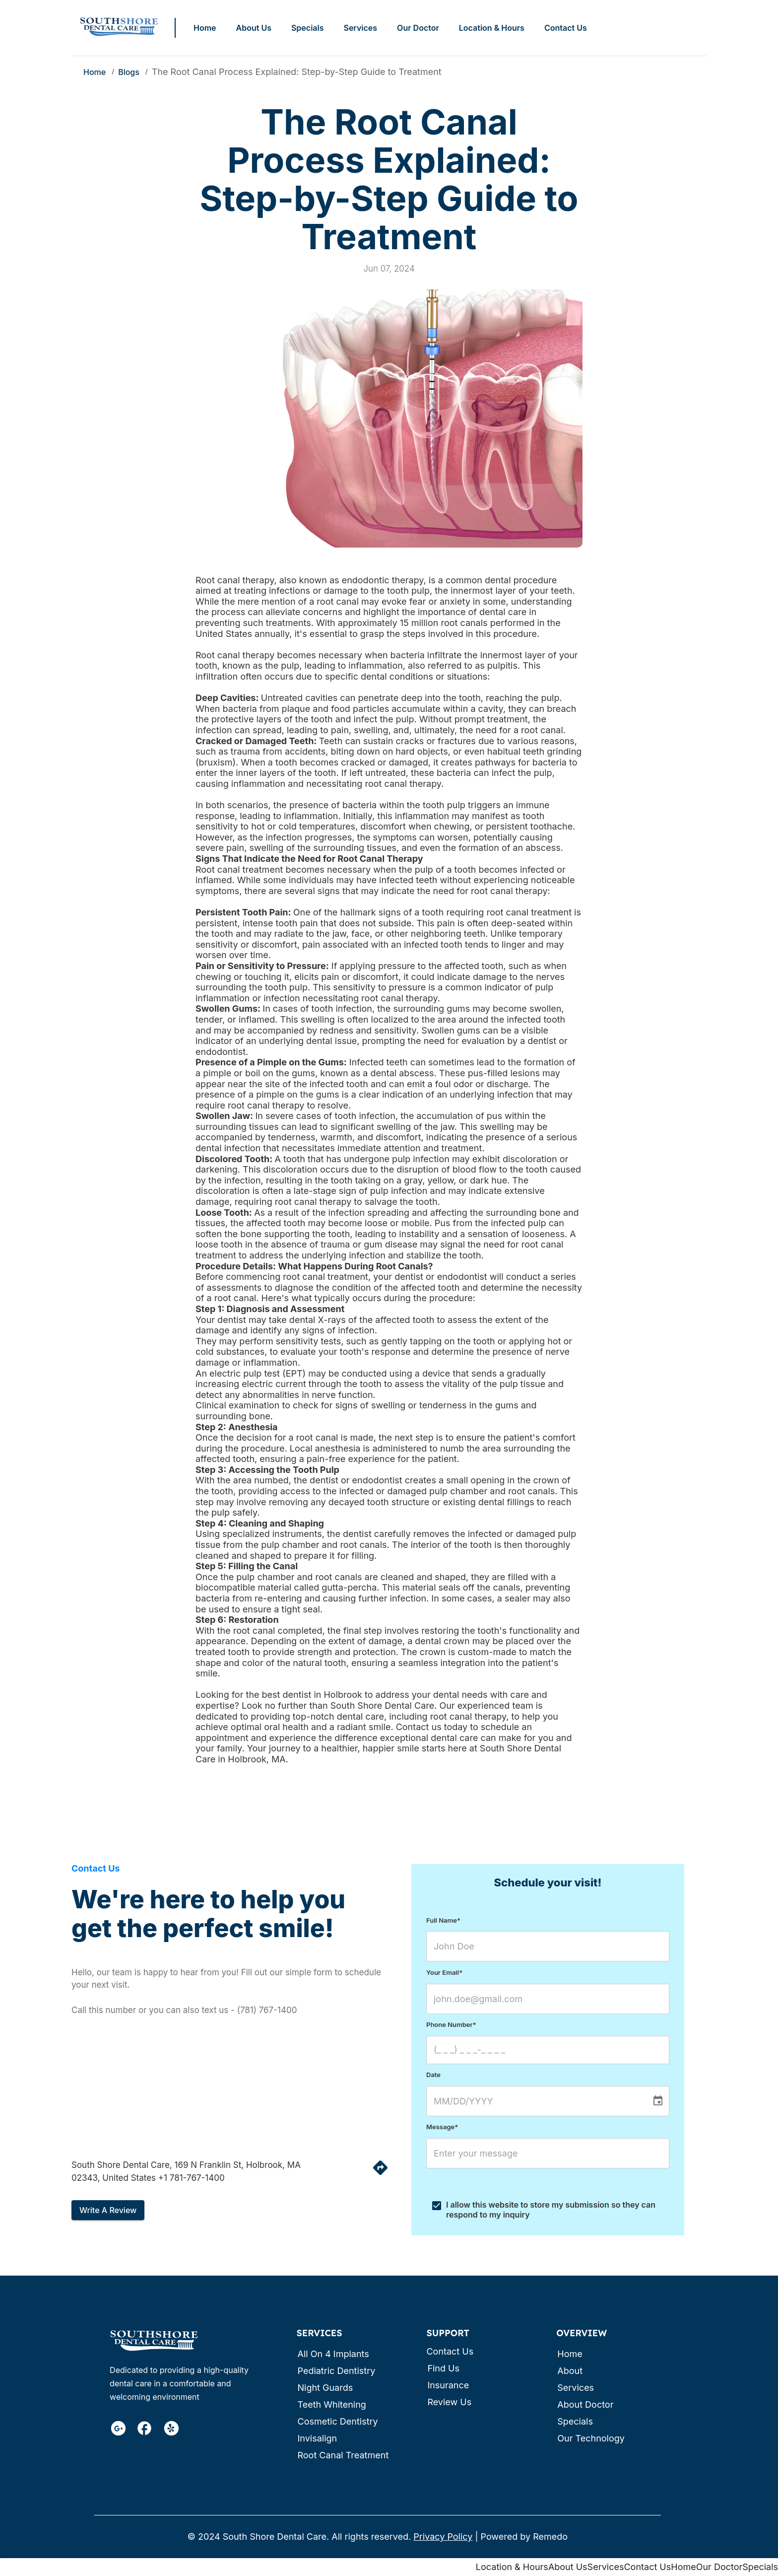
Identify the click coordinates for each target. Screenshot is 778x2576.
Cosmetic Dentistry (337, 2421)
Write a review (107, 2210)
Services (360, 28)
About (570, 2371)
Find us (443, 2368)
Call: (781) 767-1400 (663, 28)
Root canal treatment (343, 2455)
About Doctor (585, 2404)
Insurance (448, 2385)
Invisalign (317, 2438)
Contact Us (565, 28)
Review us (449, 2402)
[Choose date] (658, 2101)
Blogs (128, 72)
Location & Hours (491, 28)
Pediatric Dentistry (336, 2371)
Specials (307, 28)
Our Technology (591, 2438)
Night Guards (325, 2387)
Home (205, 28)
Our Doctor (418, 28)
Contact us (449, 2351)
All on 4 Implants (333, 2354)
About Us (253, 28)
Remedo (550, 2536)
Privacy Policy (442, 2536)
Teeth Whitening (331, 2404)
